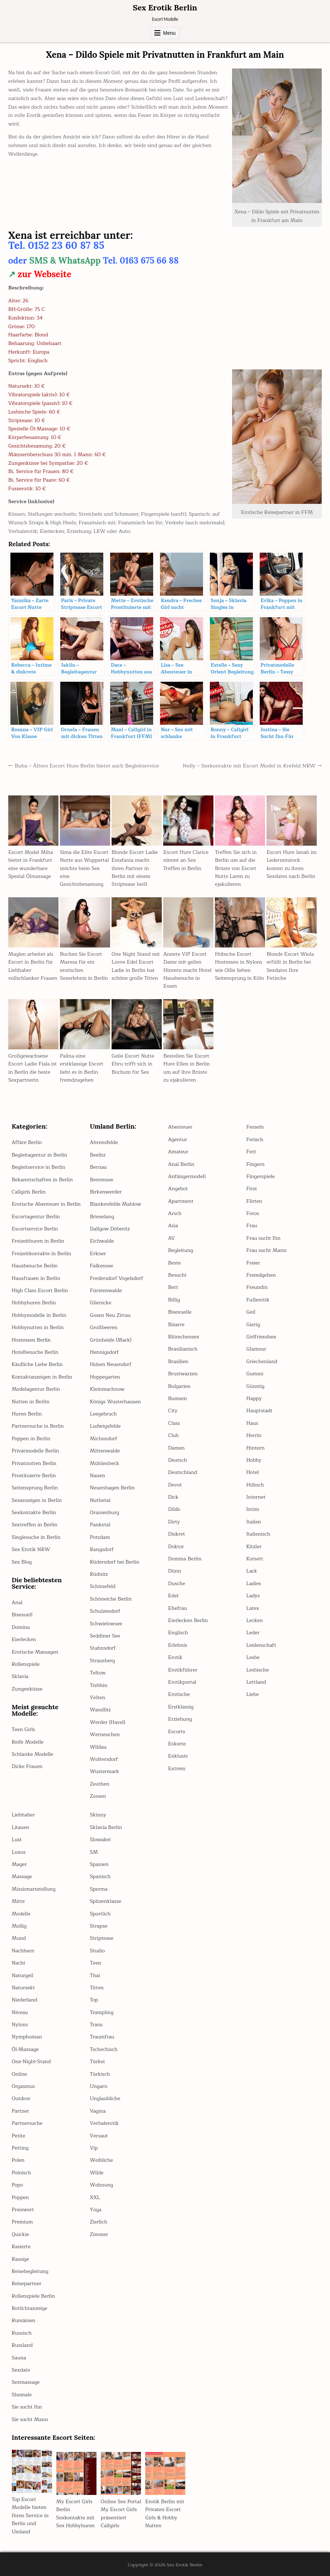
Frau (251, 1225)
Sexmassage (26, 2382)
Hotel (252, 1472)
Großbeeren (104, 1327)
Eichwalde (102, 1241)
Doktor (176, 1546)
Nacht (18, 1963)
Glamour (256, 1349)
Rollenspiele (26, 1664)
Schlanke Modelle (32, 1754)
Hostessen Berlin (31, 1340)
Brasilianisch (183, 1349)
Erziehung (180, 1719)
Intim (252, 1509)
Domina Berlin (185, 1559)
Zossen (98, 1796)
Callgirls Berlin (29, 1192)
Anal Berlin (181, 1164)
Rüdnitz (99, 1574)
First (251, 1189)
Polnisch (21, 2173)
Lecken (254, 1620)
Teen (95, 1963)
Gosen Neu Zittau (110, 1315)
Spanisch (100, 1876)
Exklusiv (178, 1756)
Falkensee (101, 1266)
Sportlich (100, 1914)
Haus (252, 1423)
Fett (251, 1152)
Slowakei (100, 1839)
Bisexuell (22, 1615)
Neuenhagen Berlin (112, 1488)
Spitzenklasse (106, 1901)
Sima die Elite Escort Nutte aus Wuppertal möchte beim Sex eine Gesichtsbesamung (84, 868)
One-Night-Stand (31, 2061)
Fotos (252, 1213)
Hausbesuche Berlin (35, 1266)
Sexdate (21, 2370)
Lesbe (253, 1657)
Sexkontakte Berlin (34, 1512)
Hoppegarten (105, 1377)
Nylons (20, 2024)
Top (94, 2000)
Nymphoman (27, 2037)
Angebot (178, 1189)
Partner (20, 2111)
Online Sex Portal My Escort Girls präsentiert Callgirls (121, 2513)
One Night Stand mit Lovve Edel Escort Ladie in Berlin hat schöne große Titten (136, 966)
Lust (17, 1839)
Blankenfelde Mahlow (115, 1204)
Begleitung (180, 1250)
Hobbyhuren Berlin (34, 1303)
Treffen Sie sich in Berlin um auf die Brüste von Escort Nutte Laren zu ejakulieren (235, 868)
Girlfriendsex (261, 1337)
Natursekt (23, 1988)
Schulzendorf (105, 1611)
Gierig (253, 1324)
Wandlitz (100, 1710)
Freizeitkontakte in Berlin (41, 1253)
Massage (22, 1876)
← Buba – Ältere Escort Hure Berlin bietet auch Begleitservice (83, 765)
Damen (176, 1448)
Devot (175, 1485)
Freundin (257, 1287)
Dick (173, 1497)
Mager (19, 1864)
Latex (252, 1608)
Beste (174, 1263)
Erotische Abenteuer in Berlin (46, 1204)
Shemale (22, 2395)
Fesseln (255, 1127)
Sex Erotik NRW (31, 1549)
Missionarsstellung (34, 1889)
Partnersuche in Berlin (38, 1426)
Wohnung (101, 2185)
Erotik (175, 1657)
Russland (22, 2345)
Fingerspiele (260, 1176)
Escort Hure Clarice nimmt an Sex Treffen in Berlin (185, 860)
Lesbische (257, 1670)
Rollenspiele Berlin (33, 2296)
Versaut (99, 2136)
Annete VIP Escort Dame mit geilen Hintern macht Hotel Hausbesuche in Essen (187, 970)
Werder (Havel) (108, 1722)
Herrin (254, 1435)
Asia (173, 1225)
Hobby (253, 1460)
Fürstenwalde (106, 1290)
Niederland (24, 2000)
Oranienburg (104, 1512)
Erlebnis (177, 1645)
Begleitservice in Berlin (38, 1167)
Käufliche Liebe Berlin (37, 1364)
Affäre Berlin (27, 1142)
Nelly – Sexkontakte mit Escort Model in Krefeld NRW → (252, 765)
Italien (253, 1522)
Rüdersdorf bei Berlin (115, 1562)
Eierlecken (24, 1639)
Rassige (20, 2259)
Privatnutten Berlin (34, 1463)
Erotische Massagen (35, 1652)
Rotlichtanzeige (29, 2308)
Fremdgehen (261, 1275)
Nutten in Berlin (31, 1402)
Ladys (253, 1596)
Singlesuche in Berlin (36, 1537)
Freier (253, 1263)
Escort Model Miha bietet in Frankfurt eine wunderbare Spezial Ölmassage (30, 864)
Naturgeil (22, 1975)
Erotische (179, 1694)
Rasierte (21, 2246)
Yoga (96, 2210)
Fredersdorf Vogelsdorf (116, 1278)
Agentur (177, 1139)
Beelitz (98, 1155)
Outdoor (21, 2098)
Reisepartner (27, 2283)
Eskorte (177, 1744)
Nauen (97, 1475)
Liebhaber (23, 1815)
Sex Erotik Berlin (165, 8)
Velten (97, 1697)
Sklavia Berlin (106, 1827)
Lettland (256, 1682)
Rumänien (24, 2320)
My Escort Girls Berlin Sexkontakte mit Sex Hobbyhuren (75, 2513)
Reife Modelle (28, 1742)
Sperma (99, 1889)
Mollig (19, 1926)
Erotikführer (183, 1670)
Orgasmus (23, 2086)
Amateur (178, 1152)
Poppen (20, 2197)
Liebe (252, 1694)
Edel (173, 1596)
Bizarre (176, 1324)
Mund (19, 1938)
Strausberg (102, 1660)
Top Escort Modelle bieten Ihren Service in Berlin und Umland (30, 2515)
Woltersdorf (104, 1759)
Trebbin (99, 1685)
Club (173, 1435)
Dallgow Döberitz (110, 1229)
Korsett (254, 1559)
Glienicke (101, 1303)
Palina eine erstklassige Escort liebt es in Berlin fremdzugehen (81, 1068)
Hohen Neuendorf (111, 1364)
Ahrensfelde (104, 1142)
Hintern (255, 1448)
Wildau (98, 1747)
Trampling (102, 2012)
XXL (95, 2197)
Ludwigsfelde (105, 1426)
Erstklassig (181, 1707)
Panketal (100, 1525)
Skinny (98, 1815)
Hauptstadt (259, 1411)
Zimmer (99, 2234)
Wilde (97, 2173)
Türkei (97, 2061)
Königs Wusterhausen (115, 1402)
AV (171, 1238)
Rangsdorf (102, 1549)
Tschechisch (104, 2049)
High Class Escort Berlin (40, 1290)
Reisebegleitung (30, 2271)
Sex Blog (22, 1562)
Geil (250, 1312)
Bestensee (101, 1180)
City (173, 1411)
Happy (254, 1398)
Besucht (177, 1275)
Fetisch (254, 1139)
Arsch (175, 1213)
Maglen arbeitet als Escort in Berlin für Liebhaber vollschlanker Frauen (32, 966)
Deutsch (177, 1460)
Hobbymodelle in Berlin (39, 1315)
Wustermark (104, 1771)
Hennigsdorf (104, 1352)
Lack (251, 1571)
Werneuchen (105, 1734)
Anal (17, 1602)
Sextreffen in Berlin (34, 1525)
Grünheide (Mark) (111, 1340)
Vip (94, 2148)
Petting (20, 2148)
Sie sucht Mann (30, 2419)
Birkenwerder (106, 1192)
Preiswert (23, 2210)
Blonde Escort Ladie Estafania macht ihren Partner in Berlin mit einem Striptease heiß (135, 868)
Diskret (176, 1534)
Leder (253, 1633)
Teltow (98, 1673)
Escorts (176, 1731)
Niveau (20, 2012)
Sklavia (20, 1676)
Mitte (18, 1901)
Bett (173, 1287)
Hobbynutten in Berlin (38, 1327)
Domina (21, 1627)
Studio (97, 1951)
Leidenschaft (261, 1645)
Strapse (99, 1926)
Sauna (19, 2358)
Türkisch (100, 2074)
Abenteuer (180, 1127)
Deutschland (182, 1472)
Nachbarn (23, 1951)
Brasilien (178, 1361)
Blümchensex (183, 1337)
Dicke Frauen (27, 1766)
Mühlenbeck (104, 1463)
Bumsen (177, 1398)
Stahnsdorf (103, 1648)
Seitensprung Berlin (35, 1488)
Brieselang (102, 1217)
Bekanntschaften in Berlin (42, 1180)
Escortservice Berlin (35, 1229)
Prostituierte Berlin (34, 1475)
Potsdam (100, 1537)
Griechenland (262, 1361)
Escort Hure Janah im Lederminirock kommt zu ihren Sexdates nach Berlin (291, 864)
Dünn (174, 1571)
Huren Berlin (27, 1414)
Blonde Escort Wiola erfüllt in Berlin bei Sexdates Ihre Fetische (290, 966)
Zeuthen (99, 1784)
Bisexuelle (180, 1312)
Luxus (19, 1852)
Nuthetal (100, 1500)
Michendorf (103, 1438)
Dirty (174, 1522)
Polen (18, 2160)
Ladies (253, 1583)
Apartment (181, 1201)
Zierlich (98, 2222)
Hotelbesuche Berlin (35, 1352)
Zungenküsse (27, 1689)
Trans (96, 2024)
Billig (174, 1300)
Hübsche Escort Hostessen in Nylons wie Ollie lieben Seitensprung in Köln (239, 966)
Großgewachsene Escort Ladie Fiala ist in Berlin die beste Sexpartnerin (32, 1068)
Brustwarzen (183, 1374)
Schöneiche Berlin (111, 1599)
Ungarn (99, 2086)
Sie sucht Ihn (27, 2407)
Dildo (174, 1509)
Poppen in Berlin (31, 1438)
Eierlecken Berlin (188, 1620)
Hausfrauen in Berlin (36, 1278)
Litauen (20, 1827)
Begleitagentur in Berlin (39, 1155)
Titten (97, 1988)
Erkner (98, 1253)
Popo (17, 2185)
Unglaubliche (105, 2098)
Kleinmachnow (107, 1389)
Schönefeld (103, 1586)
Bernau (98, 1167)
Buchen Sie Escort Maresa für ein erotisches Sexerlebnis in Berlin (84, 966)
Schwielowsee (106, 1624)
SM (94, 1852)
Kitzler (253, 1546)
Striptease (102, 1938)
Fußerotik (258, 1300)
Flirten (254, 1201)
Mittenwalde (105, 1451)
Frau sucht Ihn (263, 1238)
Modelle (21, 1914)
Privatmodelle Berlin (35, 1451)
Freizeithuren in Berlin (38, 1241)
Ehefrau (177, 1608)
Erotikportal (182, 1682)
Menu (169, 33)
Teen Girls (23, 1729)
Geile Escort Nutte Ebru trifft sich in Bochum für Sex (133, 1064)
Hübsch (255, 1485)
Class (174, 1423)
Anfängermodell (187, 1176)
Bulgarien (179, 1386)
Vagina (98, 2111)
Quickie (20, 2234)
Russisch (22, 2333)
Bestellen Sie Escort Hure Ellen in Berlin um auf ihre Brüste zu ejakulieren (186, 1068)
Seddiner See (105, 1636)
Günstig (255, 1386)
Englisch (178, 1633)
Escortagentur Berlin (36, 1217)
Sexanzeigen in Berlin (37, 1500)
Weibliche (101, 2160)
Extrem (176, 1768)
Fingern (255, 1164)
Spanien (99, 1864)
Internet (256, 1497)
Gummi (255, 1374)
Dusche (176, 1583)
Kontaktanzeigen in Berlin (42, 1377)
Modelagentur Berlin (36, 1389)
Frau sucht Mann (266, 1250)
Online (19, 2074)
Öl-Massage (25, 2049)
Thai (95, 1975)
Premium (22, 2222)
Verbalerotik (104, 2123)
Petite (18, 2136)
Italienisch (258, 1534)
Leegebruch (103, 1414)
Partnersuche (27, 2123)
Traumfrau (102, 2037)
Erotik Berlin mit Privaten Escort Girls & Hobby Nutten (164, 2513)
